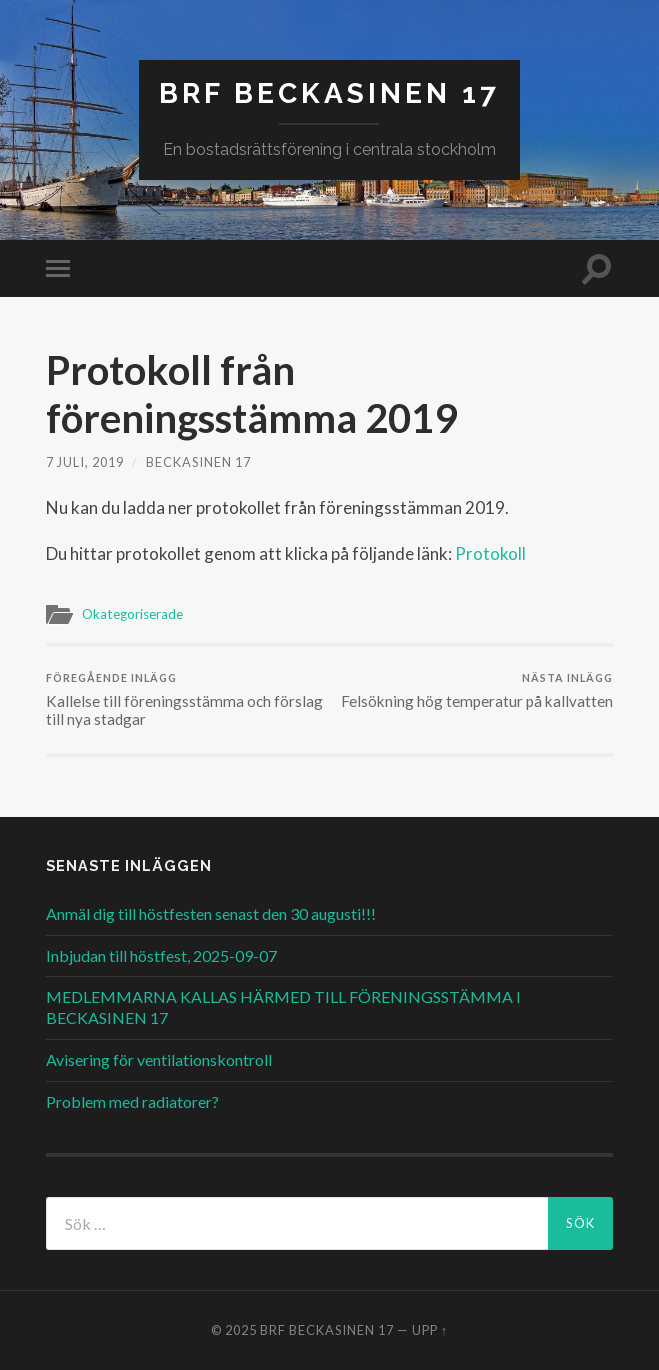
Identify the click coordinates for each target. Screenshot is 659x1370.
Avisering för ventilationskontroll (159, 1059)
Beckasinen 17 (198, 462)
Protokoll (490, 553)
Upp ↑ (430, 1330)
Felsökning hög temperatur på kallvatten (477, 690)
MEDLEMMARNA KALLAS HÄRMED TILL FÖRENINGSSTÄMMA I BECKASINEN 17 (283, 1007)
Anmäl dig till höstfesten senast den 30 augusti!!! (211, 913)
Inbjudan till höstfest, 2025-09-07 (161, 955)
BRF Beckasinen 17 (329, 93)
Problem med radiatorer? (132, 1101)
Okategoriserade (132, 614)
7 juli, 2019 (85, 462)
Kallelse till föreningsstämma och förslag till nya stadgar (185, 699)
